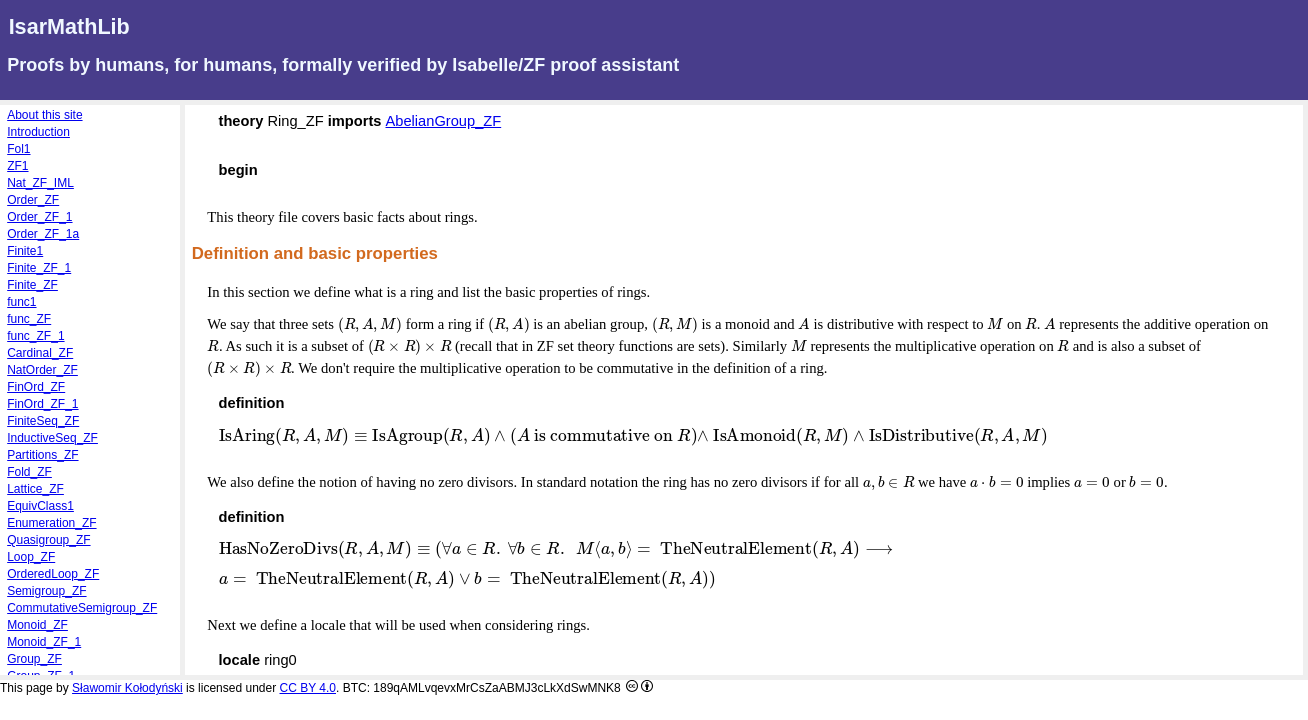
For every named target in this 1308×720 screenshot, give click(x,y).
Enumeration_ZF (51, 523)
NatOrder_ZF (42, 370)
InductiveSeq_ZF (52, 438)
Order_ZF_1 (39, 217)
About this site (44, 115)
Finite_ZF (32, 285)
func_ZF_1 (35, 336)
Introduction (38, 132)
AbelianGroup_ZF (444, 121)
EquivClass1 (40, 506)
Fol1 (18, 149)
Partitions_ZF (42, 455)
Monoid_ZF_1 (44, 642)
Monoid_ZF (37, 625)
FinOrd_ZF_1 (42, 404)
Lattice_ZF (35, 489)
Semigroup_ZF (46, 591)
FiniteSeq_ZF (43, 421)
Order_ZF (33, 200)
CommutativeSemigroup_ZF (82, 608)
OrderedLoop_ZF (53, 574)
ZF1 (17, 166)
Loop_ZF (31, 557)
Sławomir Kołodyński (127, 688)
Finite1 (25, 251)
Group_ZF (34, 659)
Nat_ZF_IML (40, 183)
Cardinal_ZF (40, 353)
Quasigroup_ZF (48, 540)
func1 (21, 302)
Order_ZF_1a (43, 234)
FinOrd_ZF (36, 387)
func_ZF (29, 319)
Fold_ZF (29, 472)
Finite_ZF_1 (39, 268)
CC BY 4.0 (308, 688)
